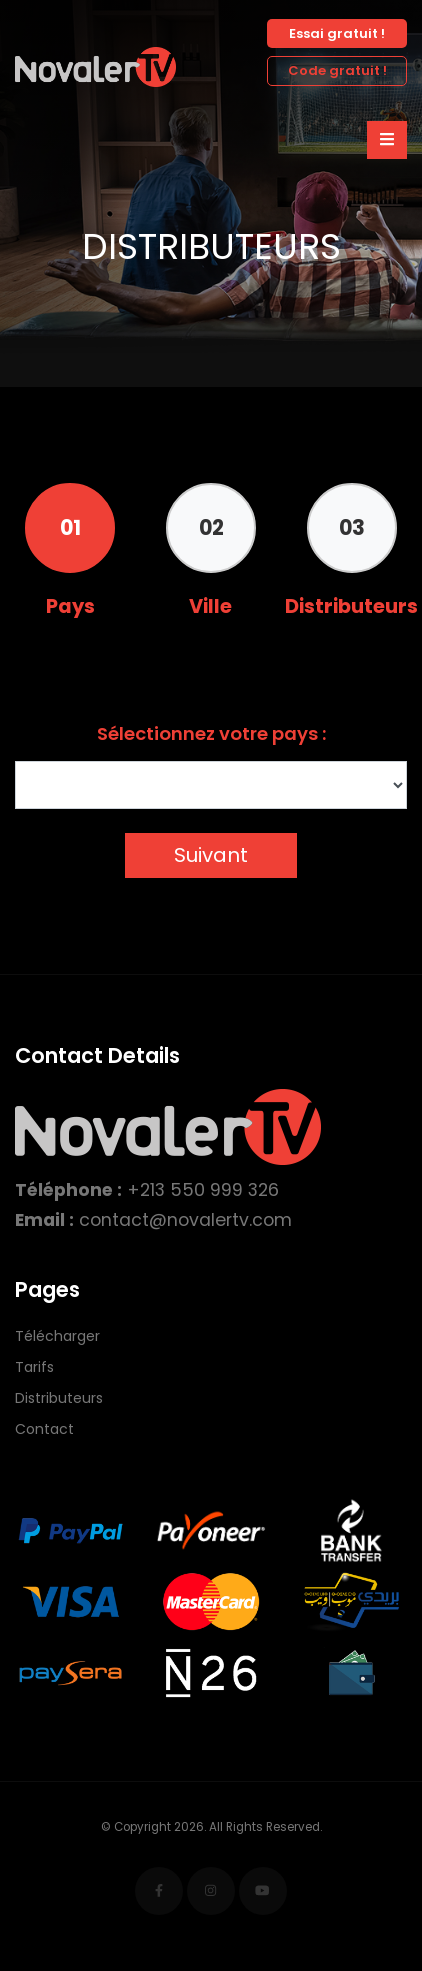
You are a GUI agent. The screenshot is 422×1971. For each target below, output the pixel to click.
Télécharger (57, 1336)
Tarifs (34, 1367)
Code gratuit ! (337, 70)
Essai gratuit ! (337, 33)
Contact (44, 1429)
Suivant (211, 855)
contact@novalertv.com (185, 1220)
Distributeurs (59, 1398)
